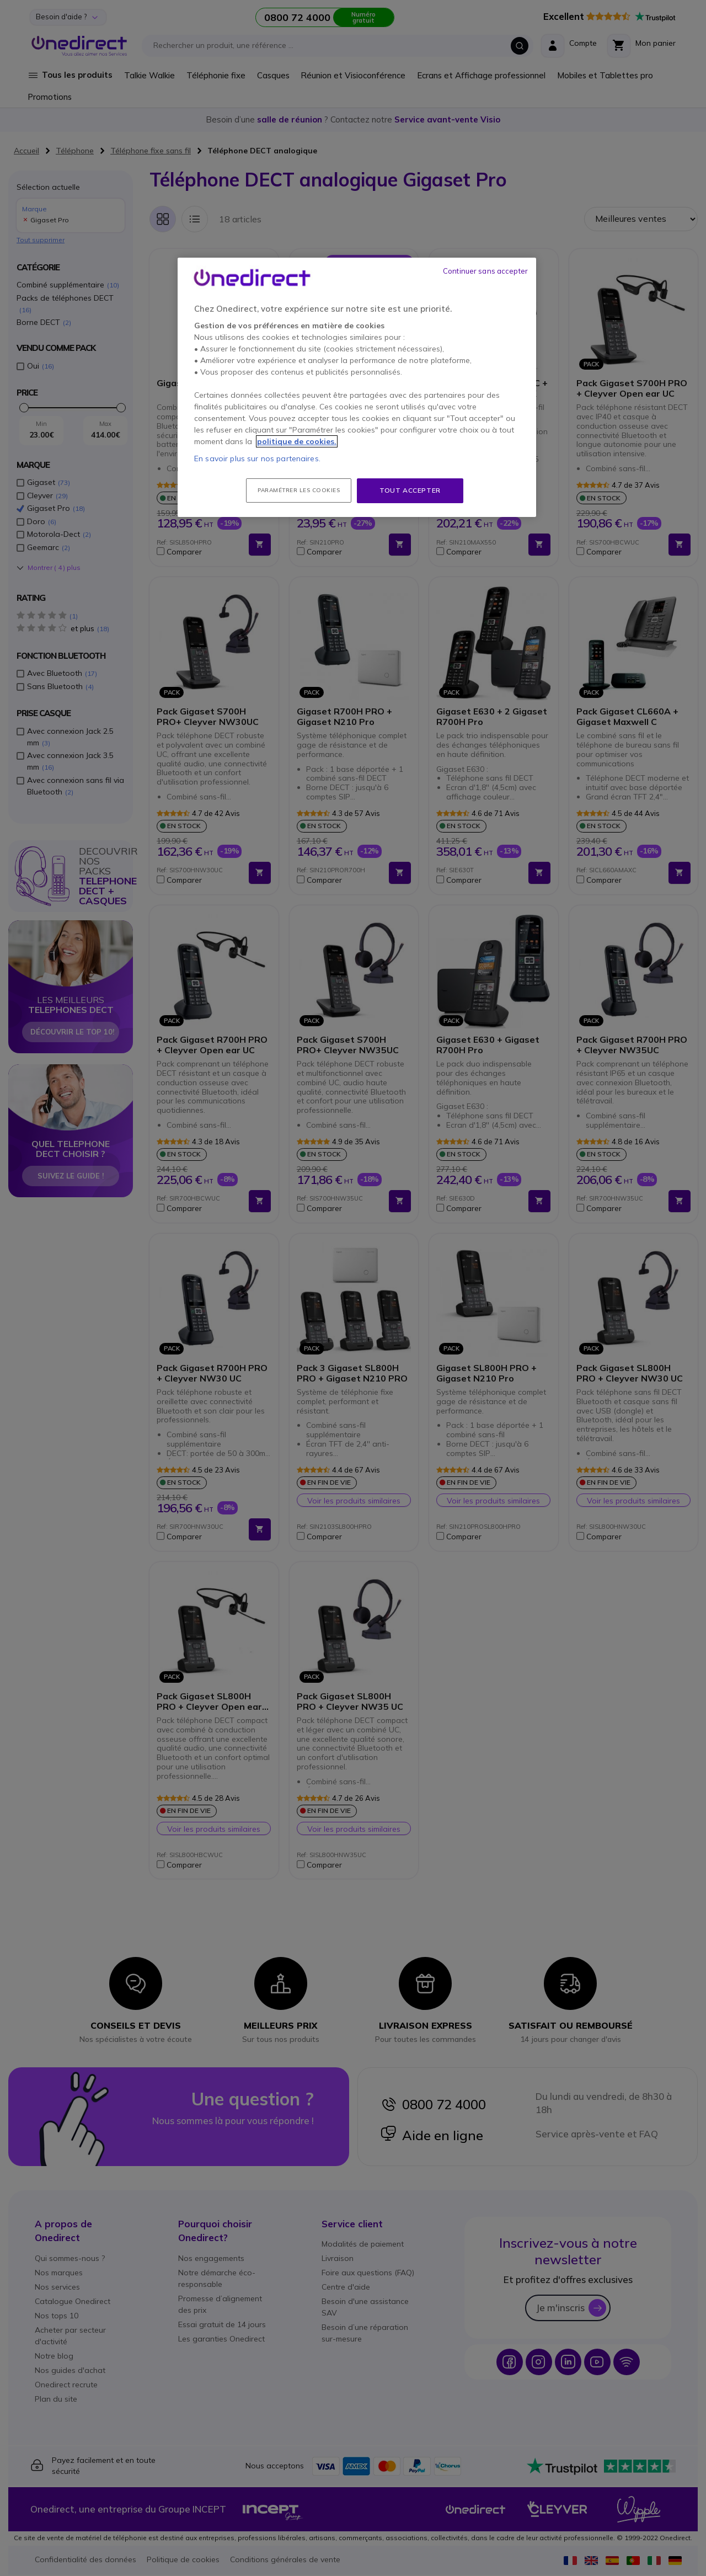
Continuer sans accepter (485, 270)
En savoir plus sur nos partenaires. (257, 458)
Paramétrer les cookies (299, 490)
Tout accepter (410, 490)
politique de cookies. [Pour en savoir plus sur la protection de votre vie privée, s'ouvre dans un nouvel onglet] (296, 441)
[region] (357, 387)
